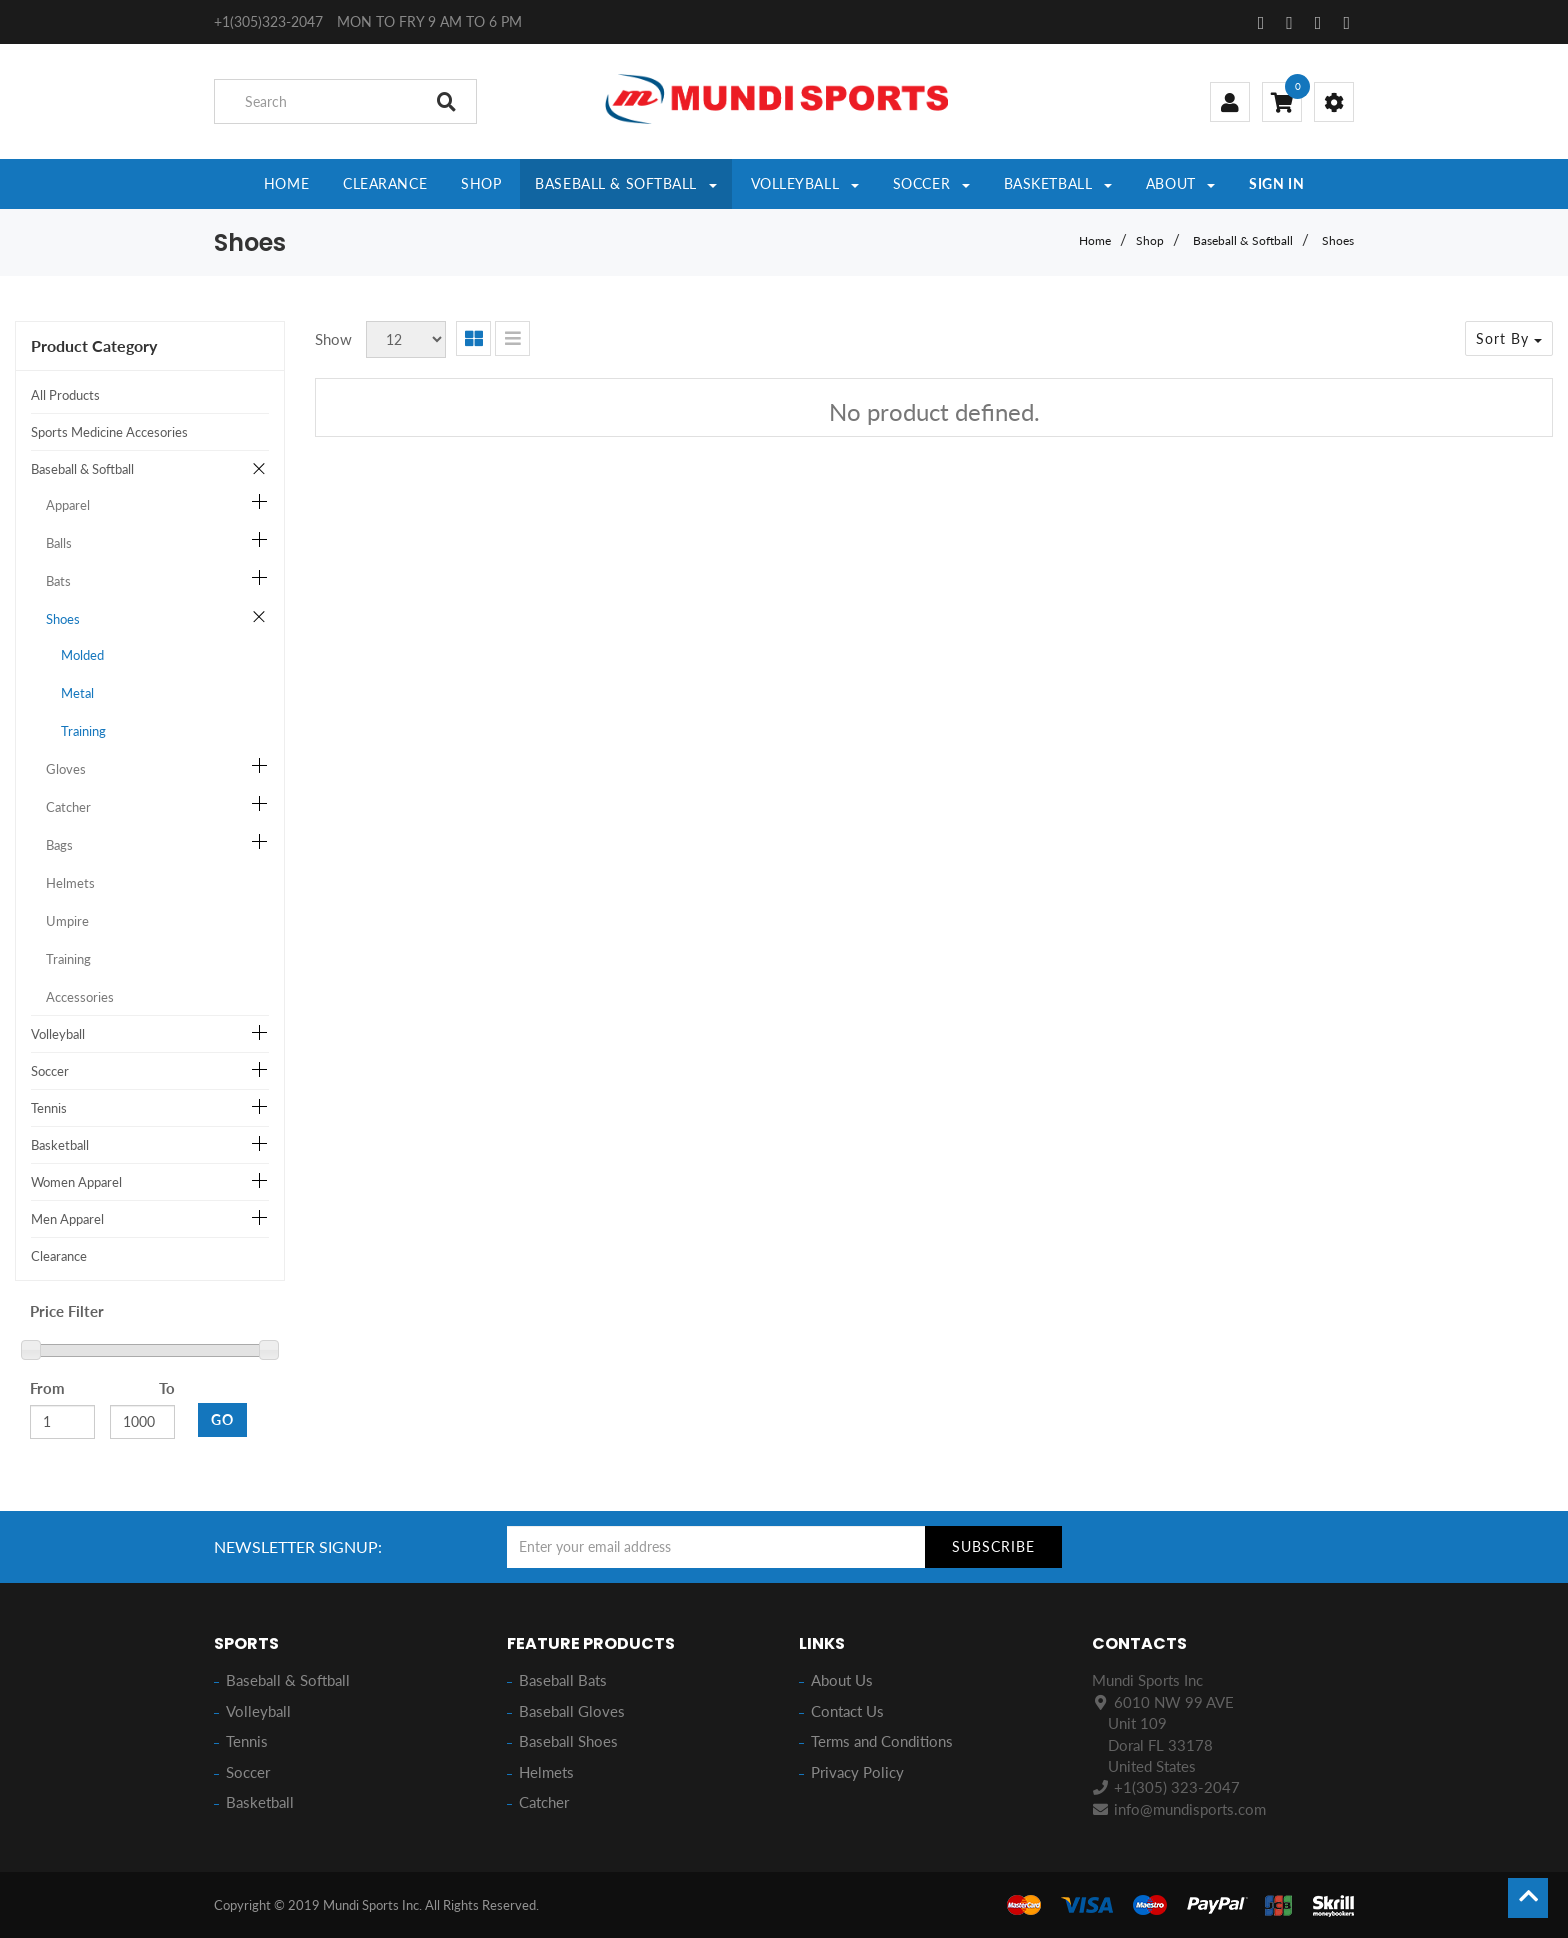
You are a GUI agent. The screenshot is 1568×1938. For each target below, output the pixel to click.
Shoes (1338, 240)
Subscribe (993, 1546)
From (47, 1388)
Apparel (68, 505)
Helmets (70, 883)
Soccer (50, 1071)
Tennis (49, 1108)
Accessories (80, 997)
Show (333, 339)
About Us (842, 1680)
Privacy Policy (857, 1772)
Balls (59, 543)
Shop (1150, 240)
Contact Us (847, 1711)
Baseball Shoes (568, 1741)
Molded (82, 655)
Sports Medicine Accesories (109, 432)
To (167, 1388)
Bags (59, 845)
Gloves (66, 769)
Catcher (68, 807)
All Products (65, 395)
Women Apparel (76, 1182)
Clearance (59, 1256)
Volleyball (58, 1034)
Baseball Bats (563, 1680)
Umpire (67, 921)
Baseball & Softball (1243, 240)
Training (83, 731)
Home (1095, 240)
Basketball (60, 1145)
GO (222, 1419)
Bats (58, 581)
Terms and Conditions (882, 1741)
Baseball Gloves (572, 1711)
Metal (77, 693)
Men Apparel (67, 1219)
